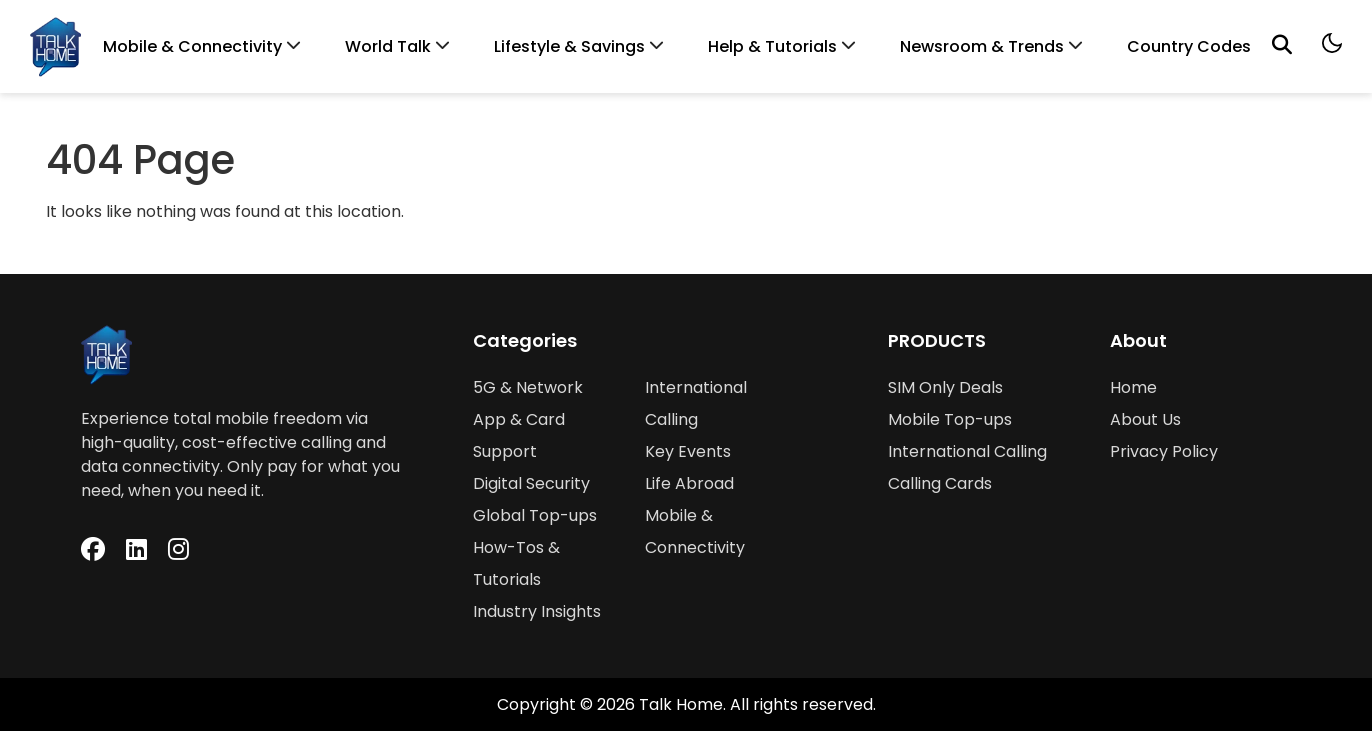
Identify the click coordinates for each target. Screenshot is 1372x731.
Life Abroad (689, 483)
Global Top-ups (535, 515)
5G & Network (528, 387)
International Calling (967, 451)
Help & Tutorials (772, 46)
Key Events (688, 451)
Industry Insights (537, 611)
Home (1133, 387)
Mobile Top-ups (950, 419)
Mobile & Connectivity (192, 46)
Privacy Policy (1164, 451)
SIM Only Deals (945, 387)
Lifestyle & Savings (569, 46)
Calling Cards (940, 483)
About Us (1145, 419)
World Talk (388, 46)
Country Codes (1189, 46)
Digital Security (531, 483)
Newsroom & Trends (982, 46)
